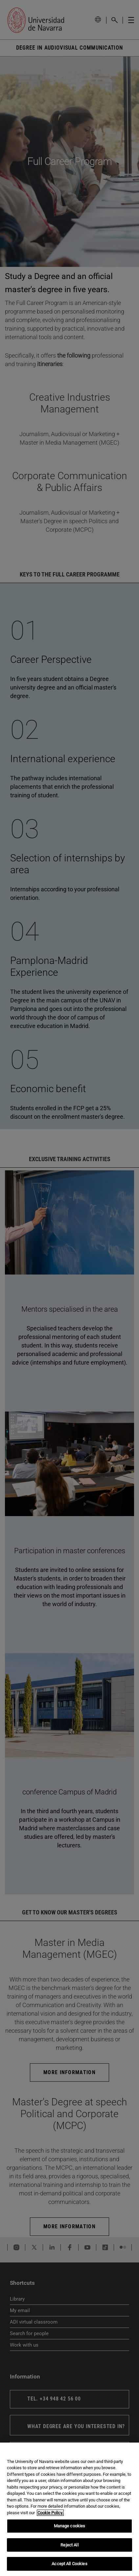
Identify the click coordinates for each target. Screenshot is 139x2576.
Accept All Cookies (69, 2563)
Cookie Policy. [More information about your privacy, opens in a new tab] (50, 2512)
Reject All (69, 2544)
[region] (69, 2509)
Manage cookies (69, 2525)
